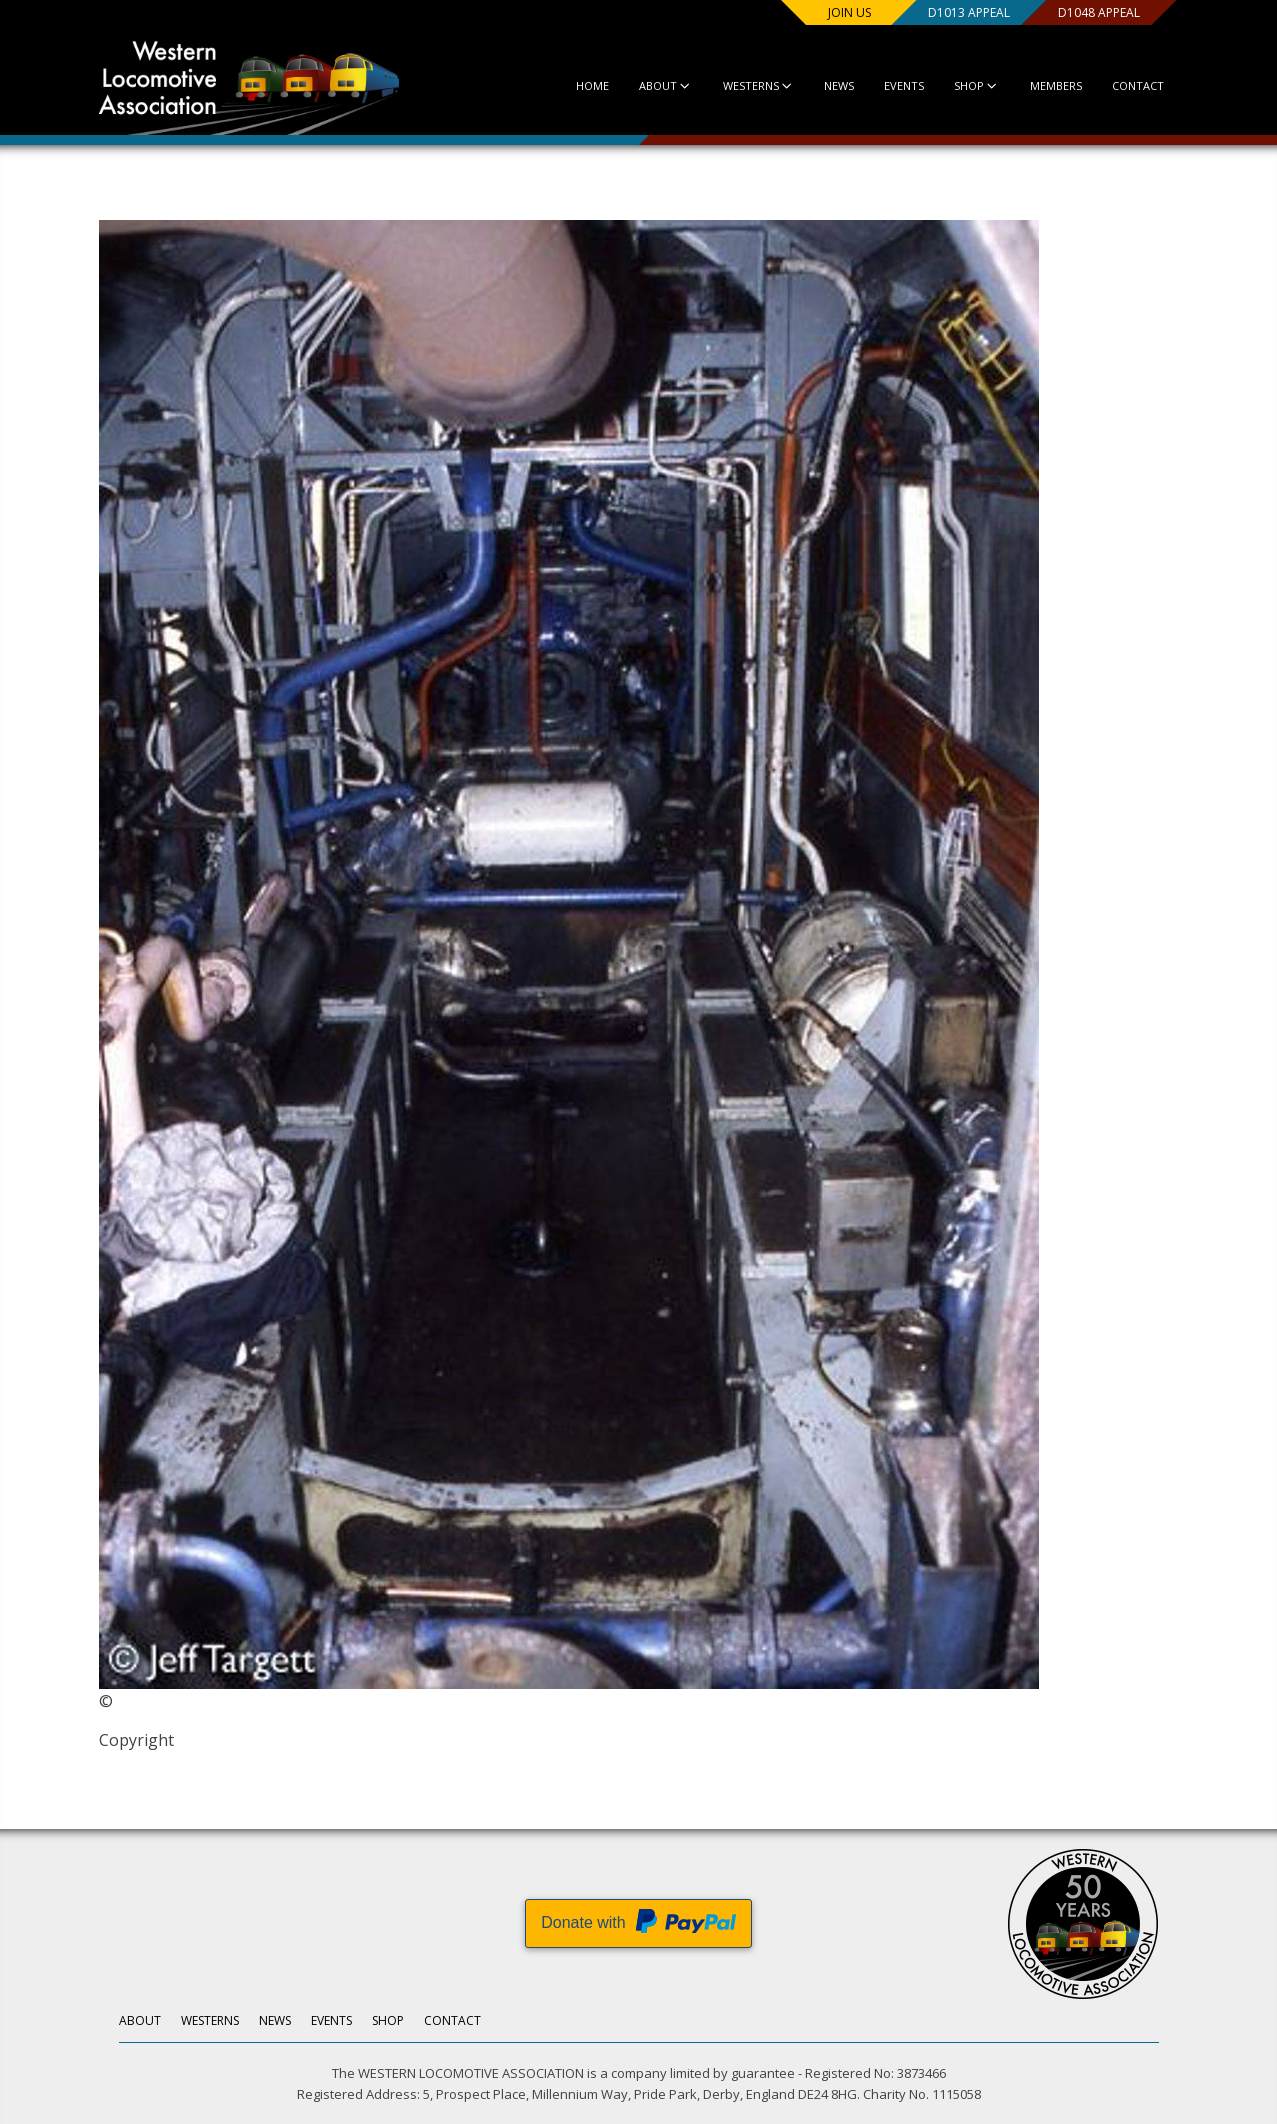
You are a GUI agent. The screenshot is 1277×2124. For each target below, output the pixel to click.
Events (904, 85)
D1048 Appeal (1098, 12)
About (665, 85)
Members (1056, 85)
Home (592, 85)
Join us (849, 12)
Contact (1138, 85)
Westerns (758, 85)
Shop (976, 85)
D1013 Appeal (968, 12)
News (839, 85)
